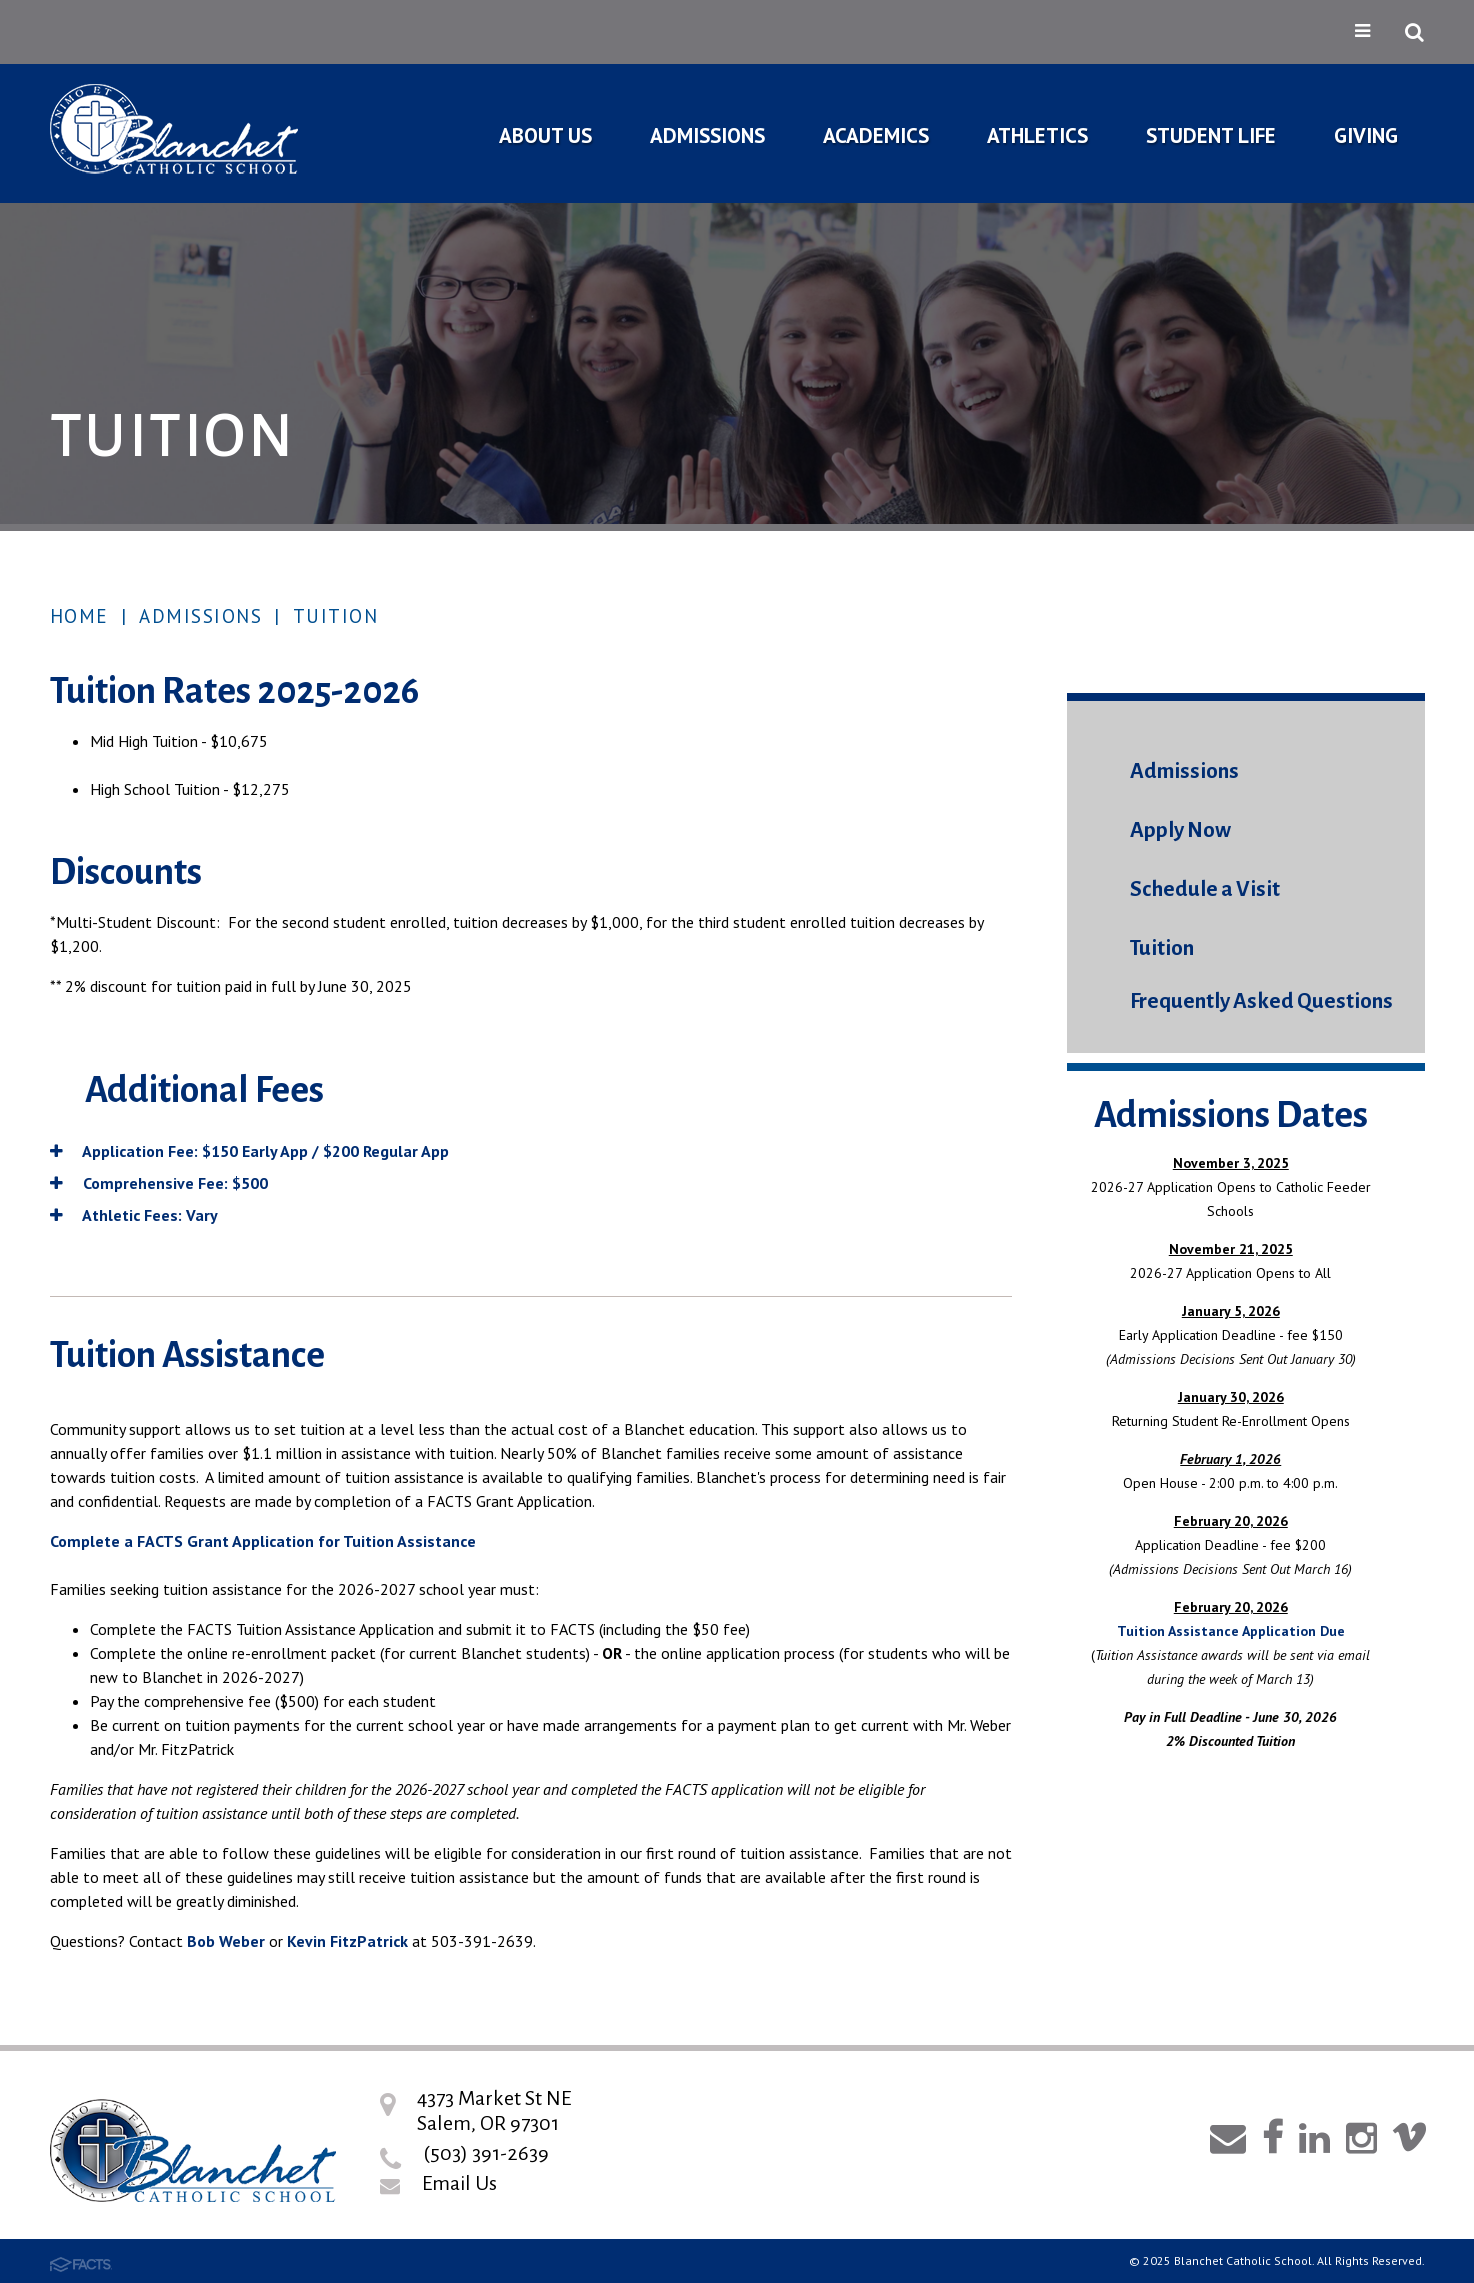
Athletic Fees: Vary (134, 1215)
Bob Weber (226, 1941)
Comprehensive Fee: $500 (159, 1183)
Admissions (200, 616)
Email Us (459, 2183)
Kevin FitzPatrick (347, 1941)
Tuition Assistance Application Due (1231, 1631)
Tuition (336, 616)
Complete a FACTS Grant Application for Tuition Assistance (263, 1541)
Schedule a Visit (1205, 889)
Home (79, 616)
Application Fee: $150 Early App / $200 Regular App (249, 1151)
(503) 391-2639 (486, 2153)
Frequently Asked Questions (1261, 1001)
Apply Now (1180, 830)
